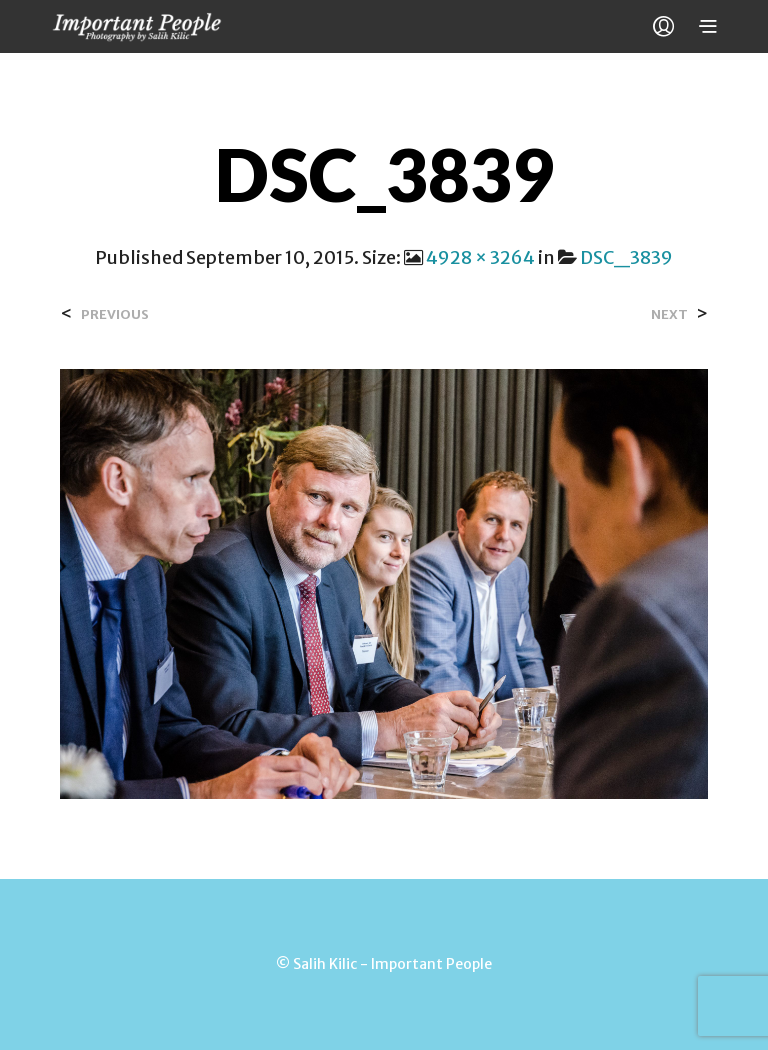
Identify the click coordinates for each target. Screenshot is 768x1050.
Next (669, 314)
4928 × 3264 (480, 257)
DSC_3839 (626, 257)
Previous (115, 314)
